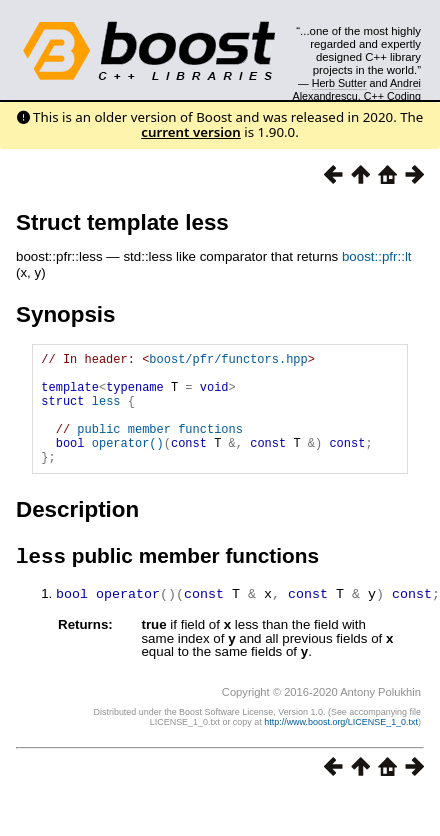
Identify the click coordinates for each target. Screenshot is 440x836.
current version (191, 132)
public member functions (160, 446)
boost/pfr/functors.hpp (228, 361)
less (106, 412)
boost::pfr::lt (377, 256)
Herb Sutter (339, 83)
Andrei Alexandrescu (357, 89)
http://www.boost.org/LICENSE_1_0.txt (341, 748)
